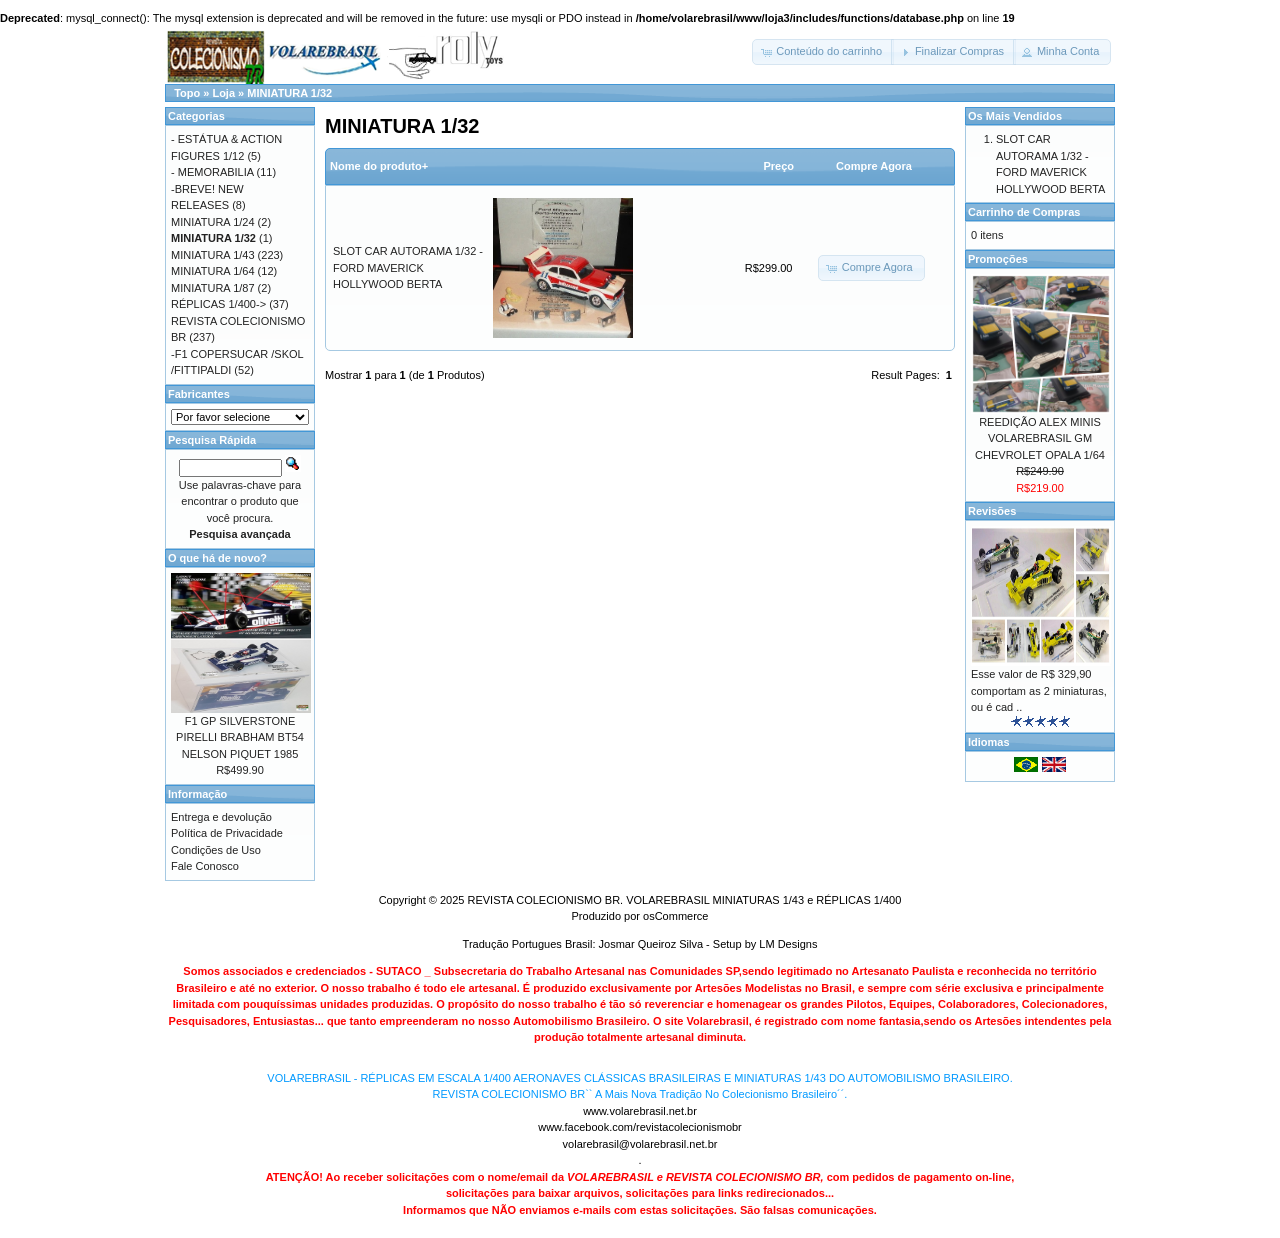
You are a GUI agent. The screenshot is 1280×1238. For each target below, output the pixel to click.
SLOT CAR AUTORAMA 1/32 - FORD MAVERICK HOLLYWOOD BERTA (408, 267)
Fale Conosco (205, 866)
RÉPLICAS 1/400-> (218, 304)
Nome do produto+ (379, 166)
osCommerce (675, 916)
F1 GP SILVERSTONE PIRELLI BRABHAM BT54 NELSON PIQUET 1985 (240, 737)
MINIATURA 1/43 (213, 255)
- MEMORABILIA (212, 172)
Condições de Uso (216, 850)
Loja (223, 93)
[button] (823, 52)
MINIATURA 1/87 (213, 288)
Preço (778, 166)
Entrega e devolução (221, 817)
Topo (187, 93)
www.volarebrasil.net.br (640, 1111)
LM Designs (788, 944)
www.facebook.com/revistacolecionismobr (640, 1127)
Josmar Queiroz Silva (651, 944)
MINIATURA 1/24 (213, 222)
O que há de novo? (217, 558)
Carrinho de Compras (1024, 212)
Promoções (998, 259)
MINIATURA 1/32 (289, 93)
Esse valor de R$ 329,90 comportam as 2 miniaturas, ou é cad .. (1039, 690)
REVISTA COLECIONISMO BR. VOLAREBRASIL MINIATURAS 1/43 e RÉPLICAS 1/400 (684, 900)
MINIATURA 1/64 (213, 271)
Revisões (992, 511)
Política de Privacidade (227, 833)
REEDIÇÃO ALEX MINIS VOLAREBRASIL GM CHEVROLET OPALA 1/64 (1040, 438)
